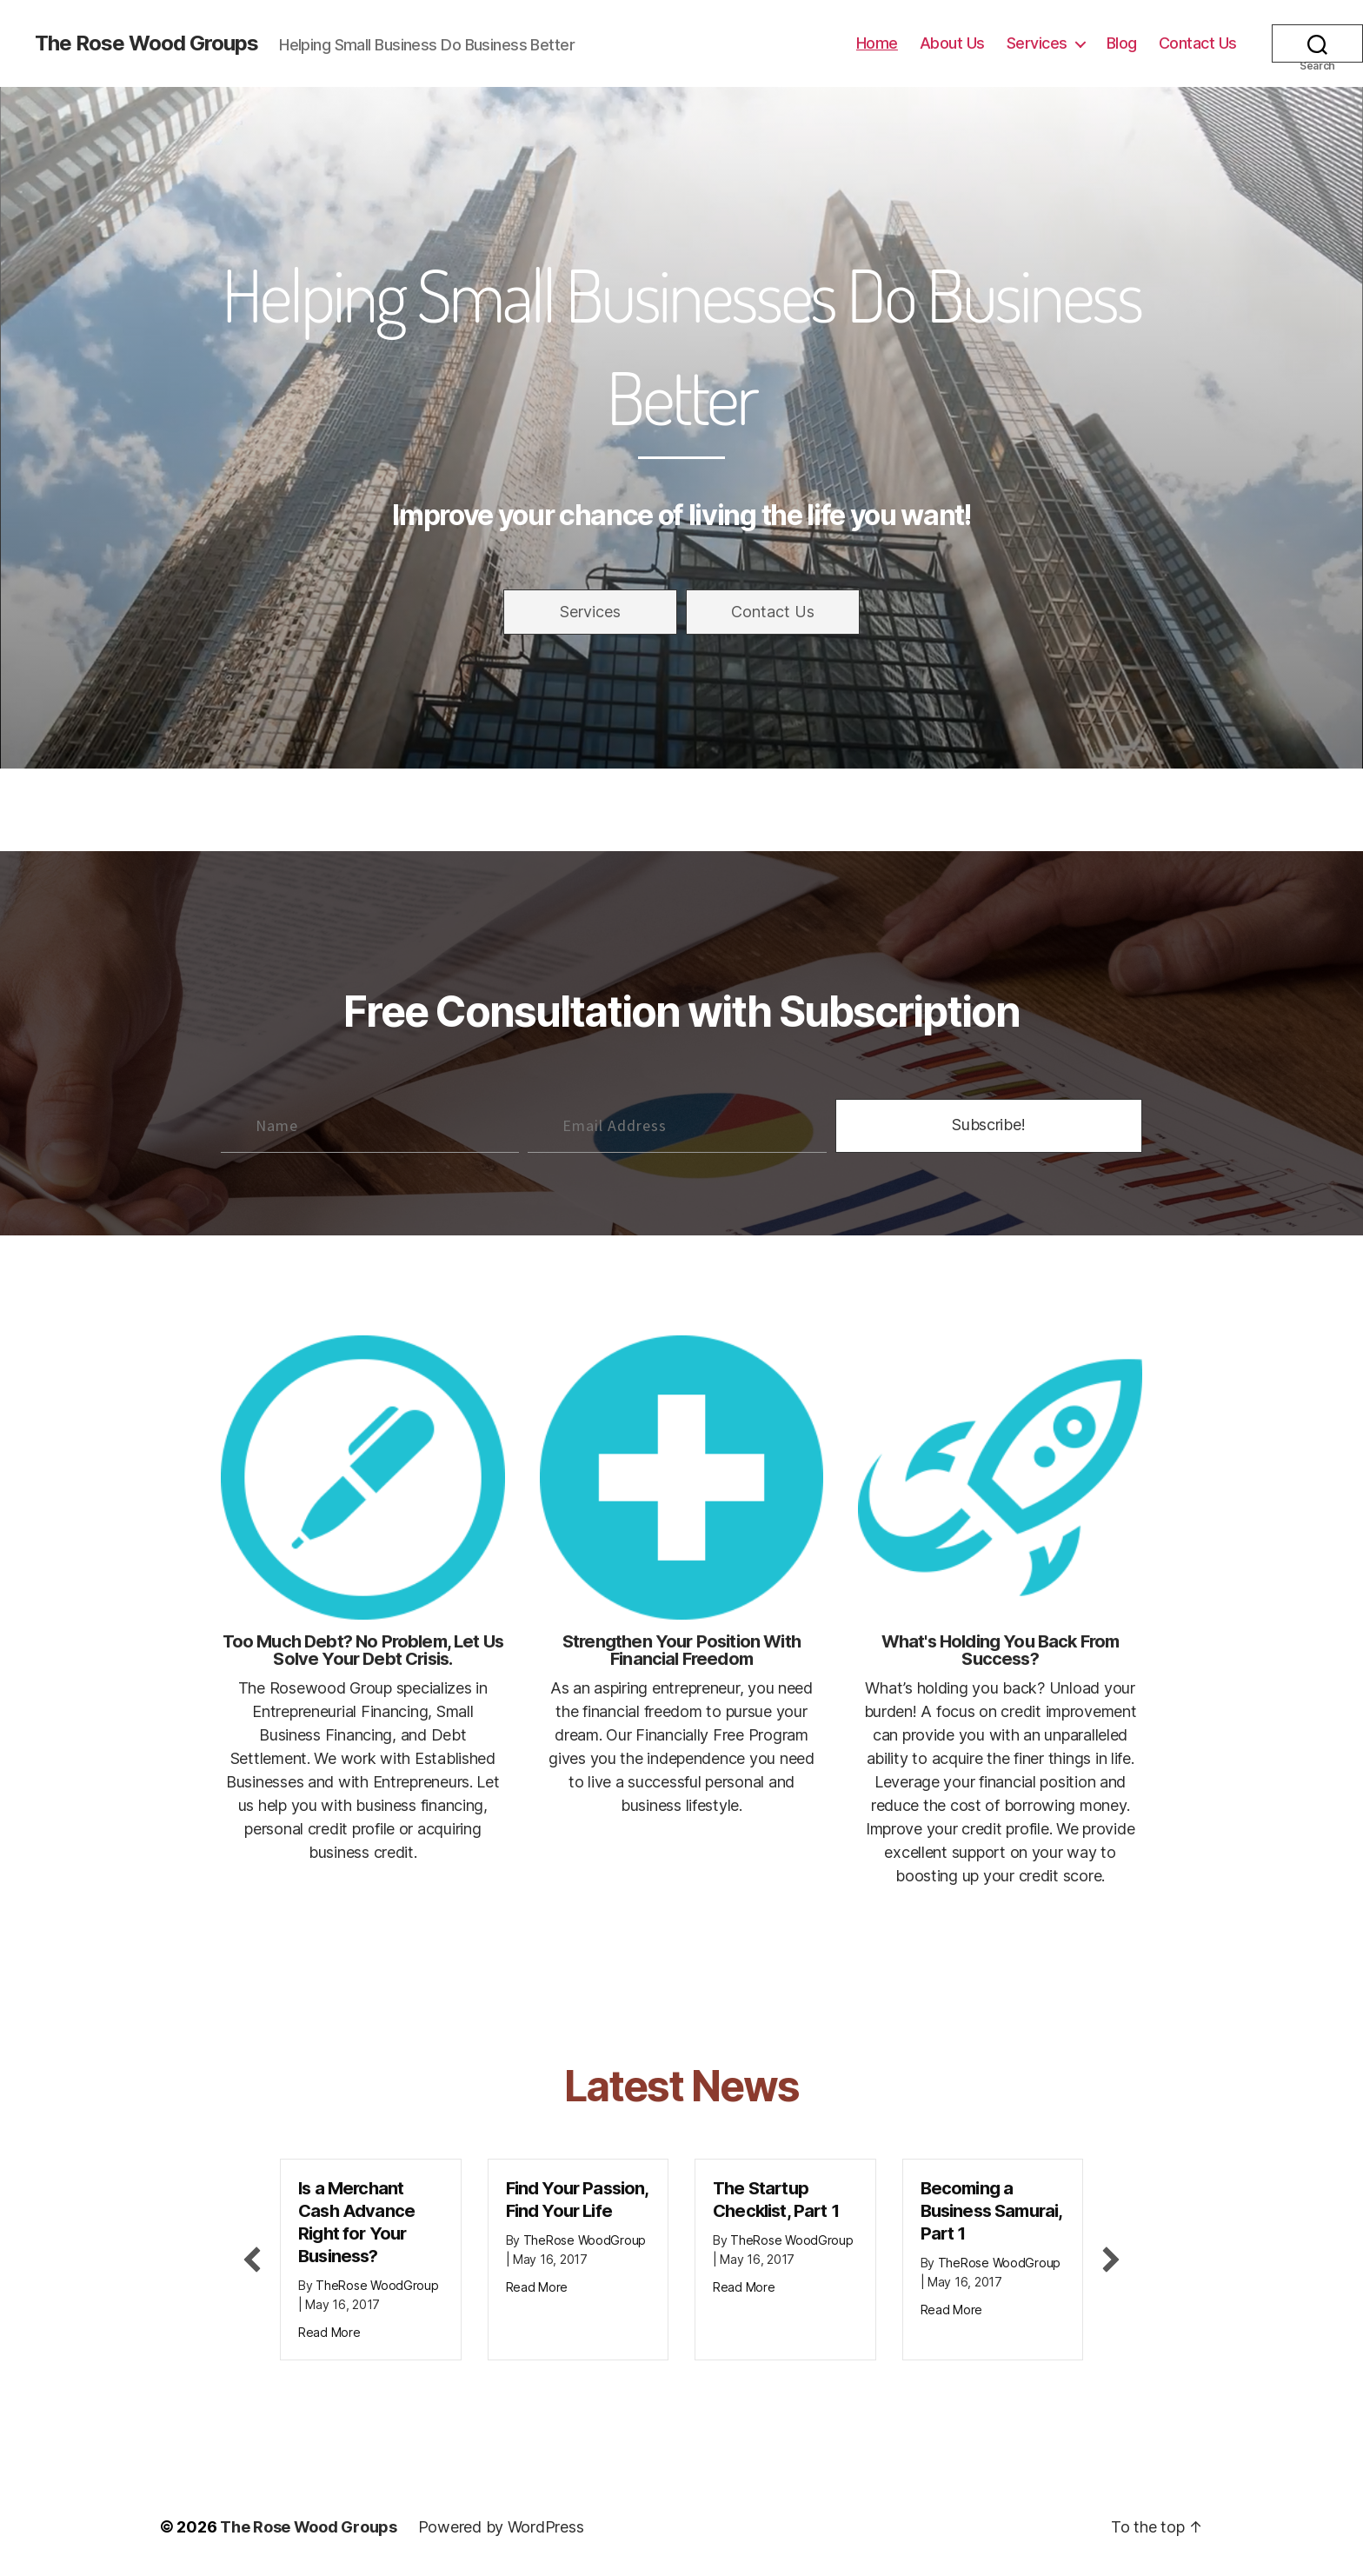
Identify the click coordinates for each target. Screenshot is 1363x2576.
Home (877, 43)
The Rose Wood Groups (146, 43)
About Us (952, 43)
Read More (329, 2332)
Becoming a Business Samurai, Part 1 (991, 2211)
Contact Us (1198, 43)
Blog (1122, 43)
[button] (590, 611)
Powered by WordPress (501, 2527)
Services (1037, 43)
